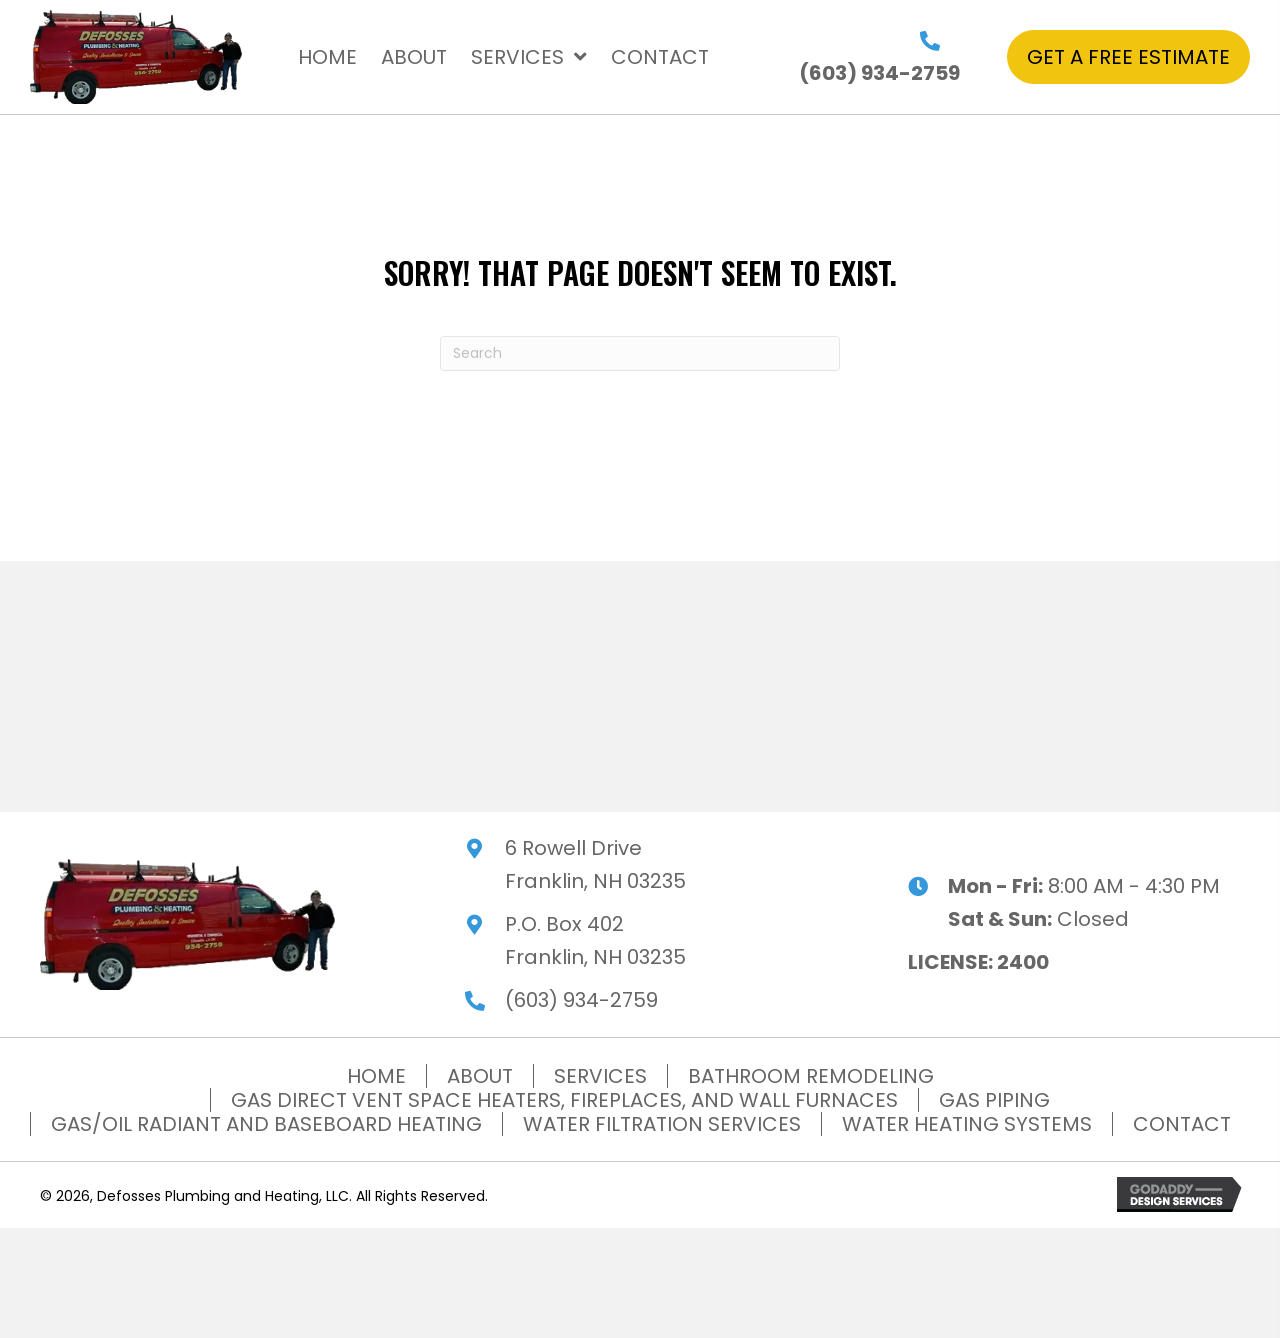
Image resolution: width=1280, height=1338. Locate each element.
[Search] (640, 353)
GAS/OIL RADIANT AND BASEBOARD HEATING (266, 1124)
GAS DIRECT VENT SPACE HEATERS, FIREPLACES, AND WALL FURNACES (564, 1100)
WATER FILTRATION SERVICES (662, 1124)
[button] (1128, 57)
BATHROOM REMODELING (811, 1076)
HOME (376, 1076)
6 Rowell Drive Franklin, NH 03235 (595, 864)
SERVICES (600, 1076)
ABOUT (480, 1076)
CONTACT (1182, 1124)
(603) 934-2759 (879, 73)
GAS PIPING (994, 1100)
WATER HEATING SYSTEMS (967, 1124)
